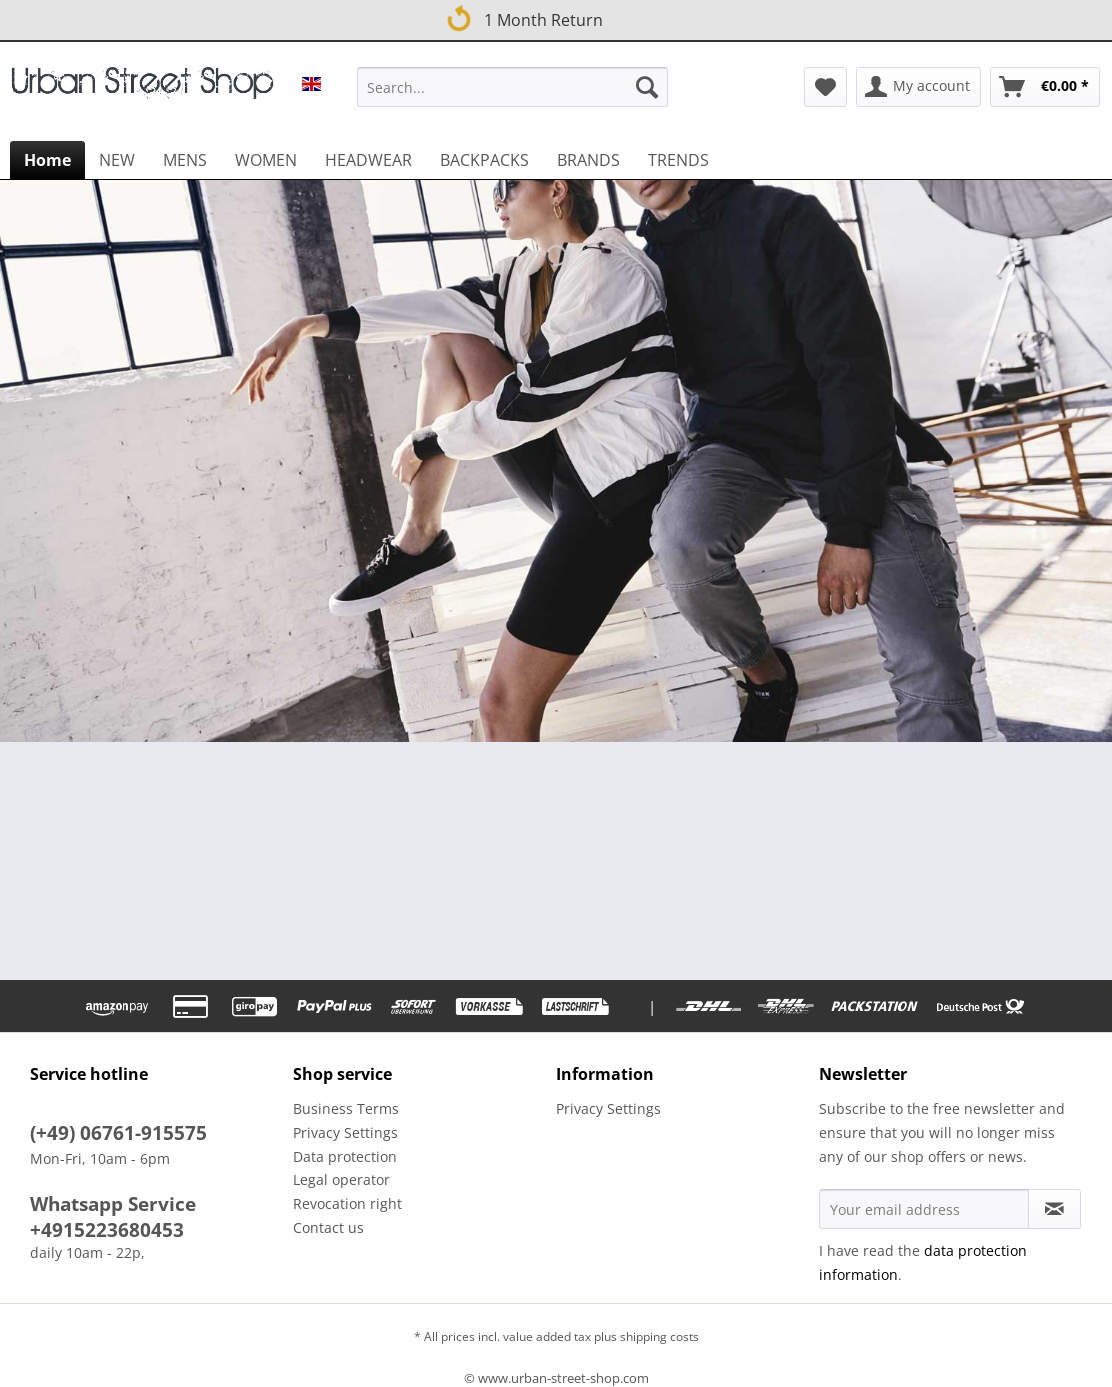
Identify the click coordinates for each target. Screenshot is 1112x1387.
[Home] (47, 160)
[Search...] (512, 87)
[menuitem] (512, 96)
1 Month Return (524, 17)
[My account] (918, 87)
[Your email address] (924, 1209)
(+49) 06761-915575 (118, 1133)
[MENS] (185, 160)
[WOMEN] (266, 160)
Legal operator (341, 1179)
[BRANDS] (588, 160)
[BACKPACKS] (484, 160)
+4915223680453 (107, 1230)
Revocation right (347, 1203)
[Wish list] (825, 87)
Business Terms (346, 1108)
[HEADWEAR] (368, 160)
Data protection (345, 1156)
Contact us (328, 1227)
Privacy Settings (345, 1132)
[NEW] (117, 160)
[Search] (647, 87)
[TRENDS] (678, 160)
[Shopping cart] (1045, 87)
